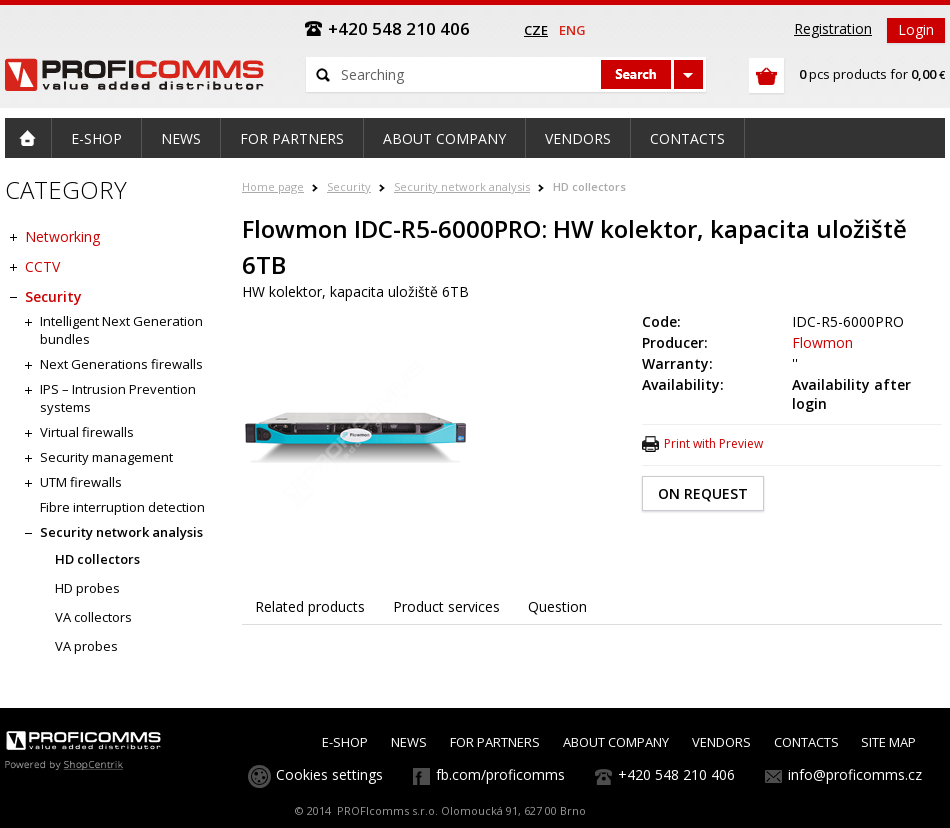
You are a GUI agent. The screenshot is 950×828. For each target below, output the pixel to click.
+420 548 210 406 (676, 774)
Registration (833, 28)
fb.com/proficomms (500, 774)
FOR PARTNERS (495, 742)
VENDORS (721, 742)
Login (916, 29)
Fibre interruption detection (122, 507)
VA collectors (93, 617)
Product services (446, 606)
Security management (106, 457)
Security (349, 186)
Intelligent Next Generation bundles (121, 330)
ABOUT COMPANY (616, 742)
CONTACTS (806, 742)
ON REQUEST (703, 493)
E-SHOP (345, 742)
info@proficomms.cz (855, 774)
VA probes (86, 646)
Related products (310, 606)
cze (536, 30)
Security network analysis (462, 186)
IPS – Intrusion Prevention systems (118, 398)
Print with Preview (713, 443)
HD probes (87, 588)
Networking (62, 236)
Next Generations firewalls (121, 364)
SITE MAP (888, 742)
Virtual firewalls (87, 432)
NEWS (409, 742)
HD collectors (589, 186)
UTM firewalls (81, 482)
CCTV (42, 266)
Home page (273, 186)
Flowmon (822, 342)
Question (557, 606)
